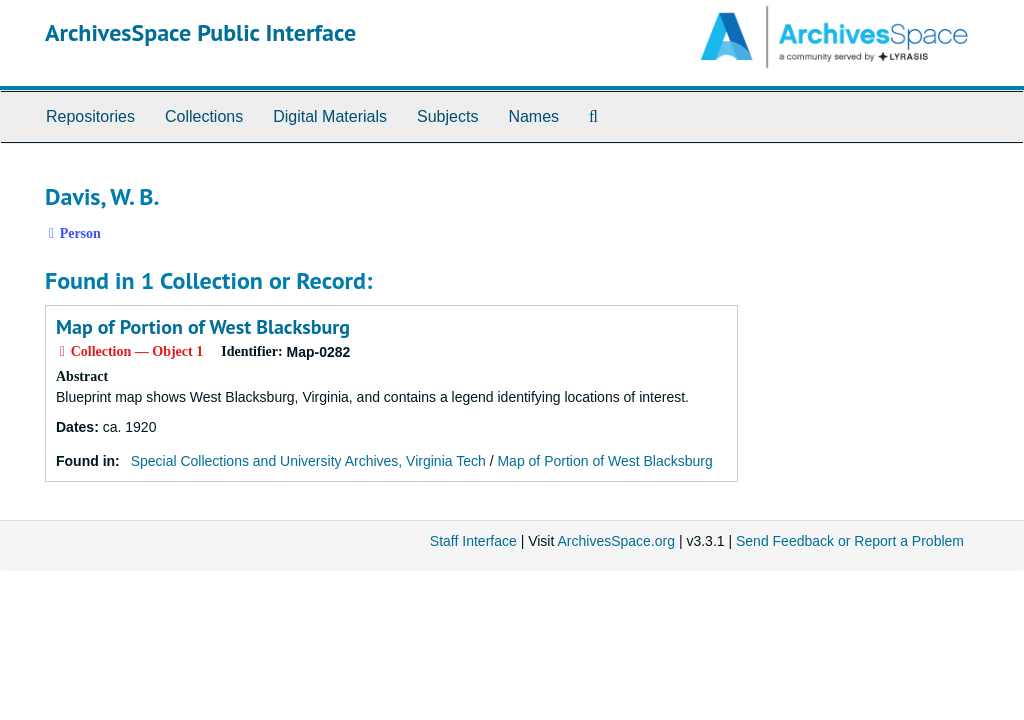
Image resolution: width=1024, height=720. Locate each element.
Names (533, 116)
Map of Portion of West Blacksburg (203, 327)
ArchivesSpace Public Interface (200, 32)
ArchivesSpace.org (616, 541)
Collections (204, 116)
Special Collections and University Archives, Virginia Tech (308, 461)
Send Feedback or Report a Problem (850, 541)
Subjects (447, 116)
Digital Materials (330, 116)
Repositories (90, 116)
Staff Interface (473, 541)
